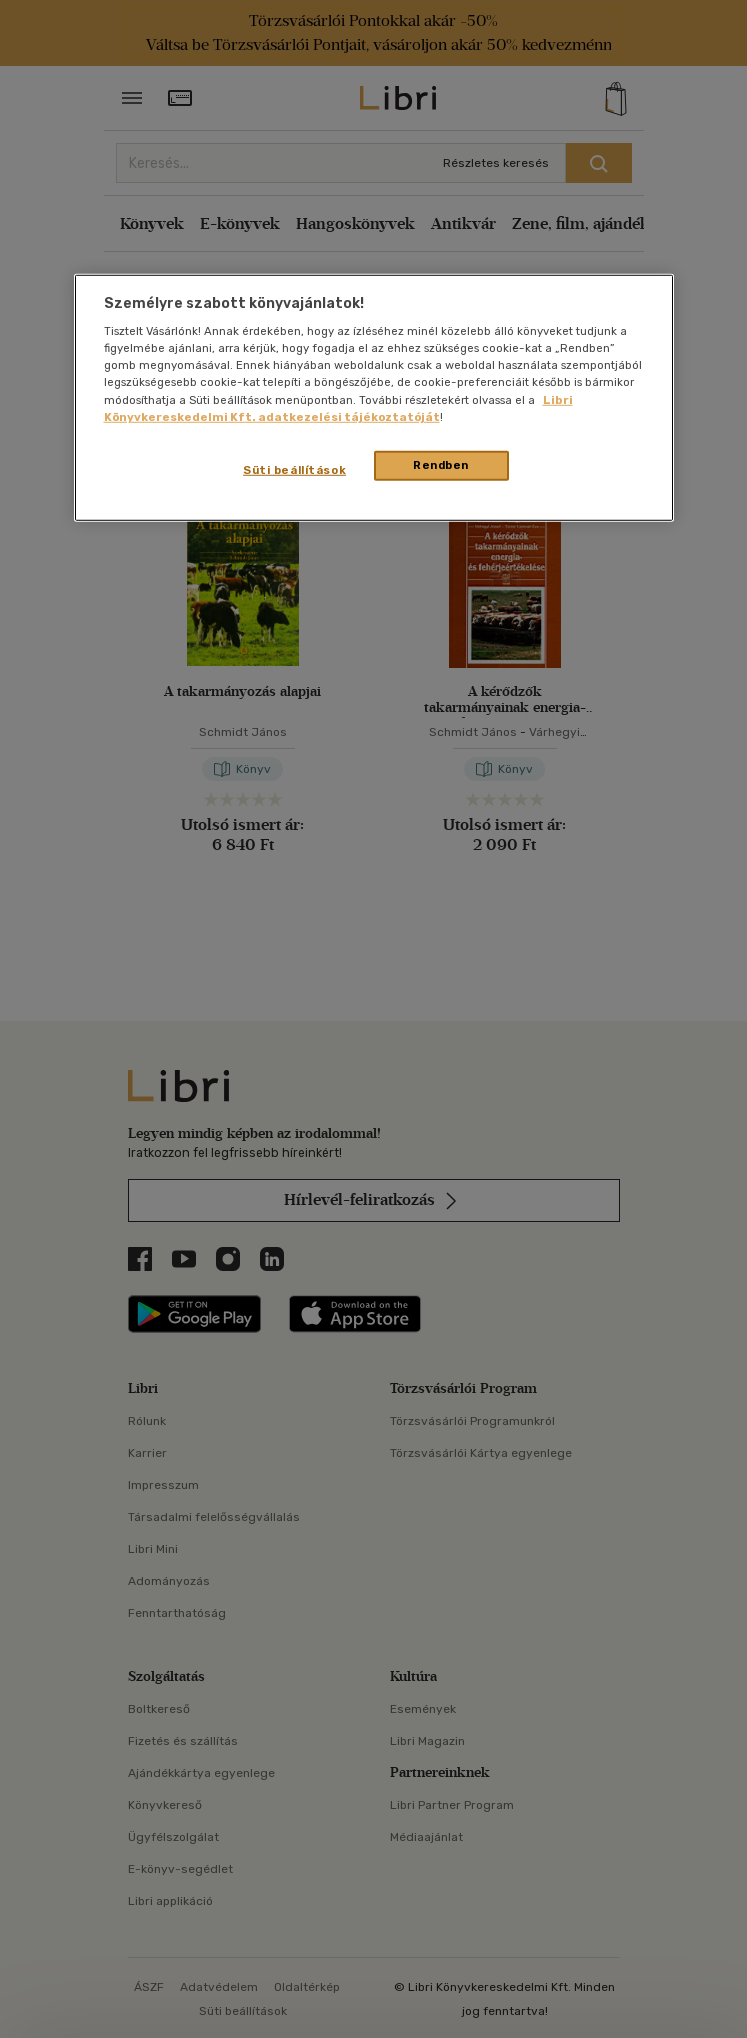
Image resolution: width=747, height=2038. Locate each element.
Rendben (441, 464)
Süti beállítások (294, 469)
